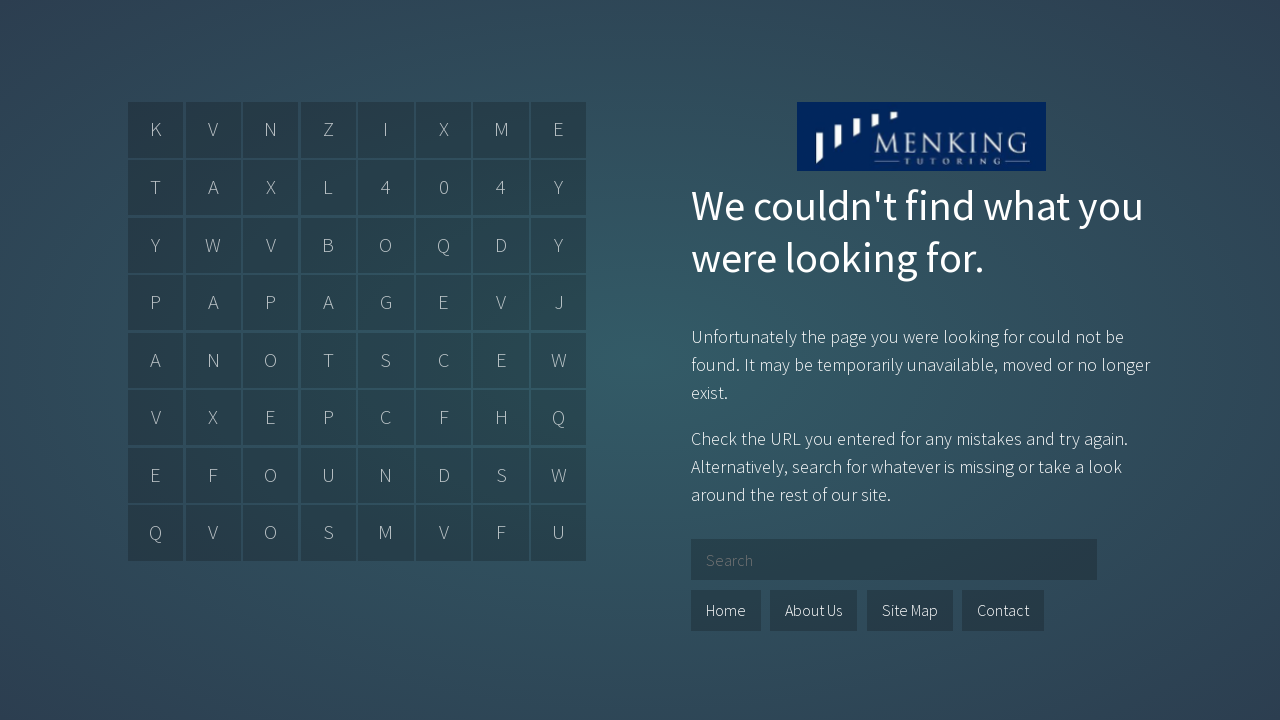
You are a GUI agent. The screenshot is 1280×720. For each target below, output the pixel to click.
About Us (813, 610)
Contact (1003, 610)
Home (726, 610)
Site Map (910, 610)
